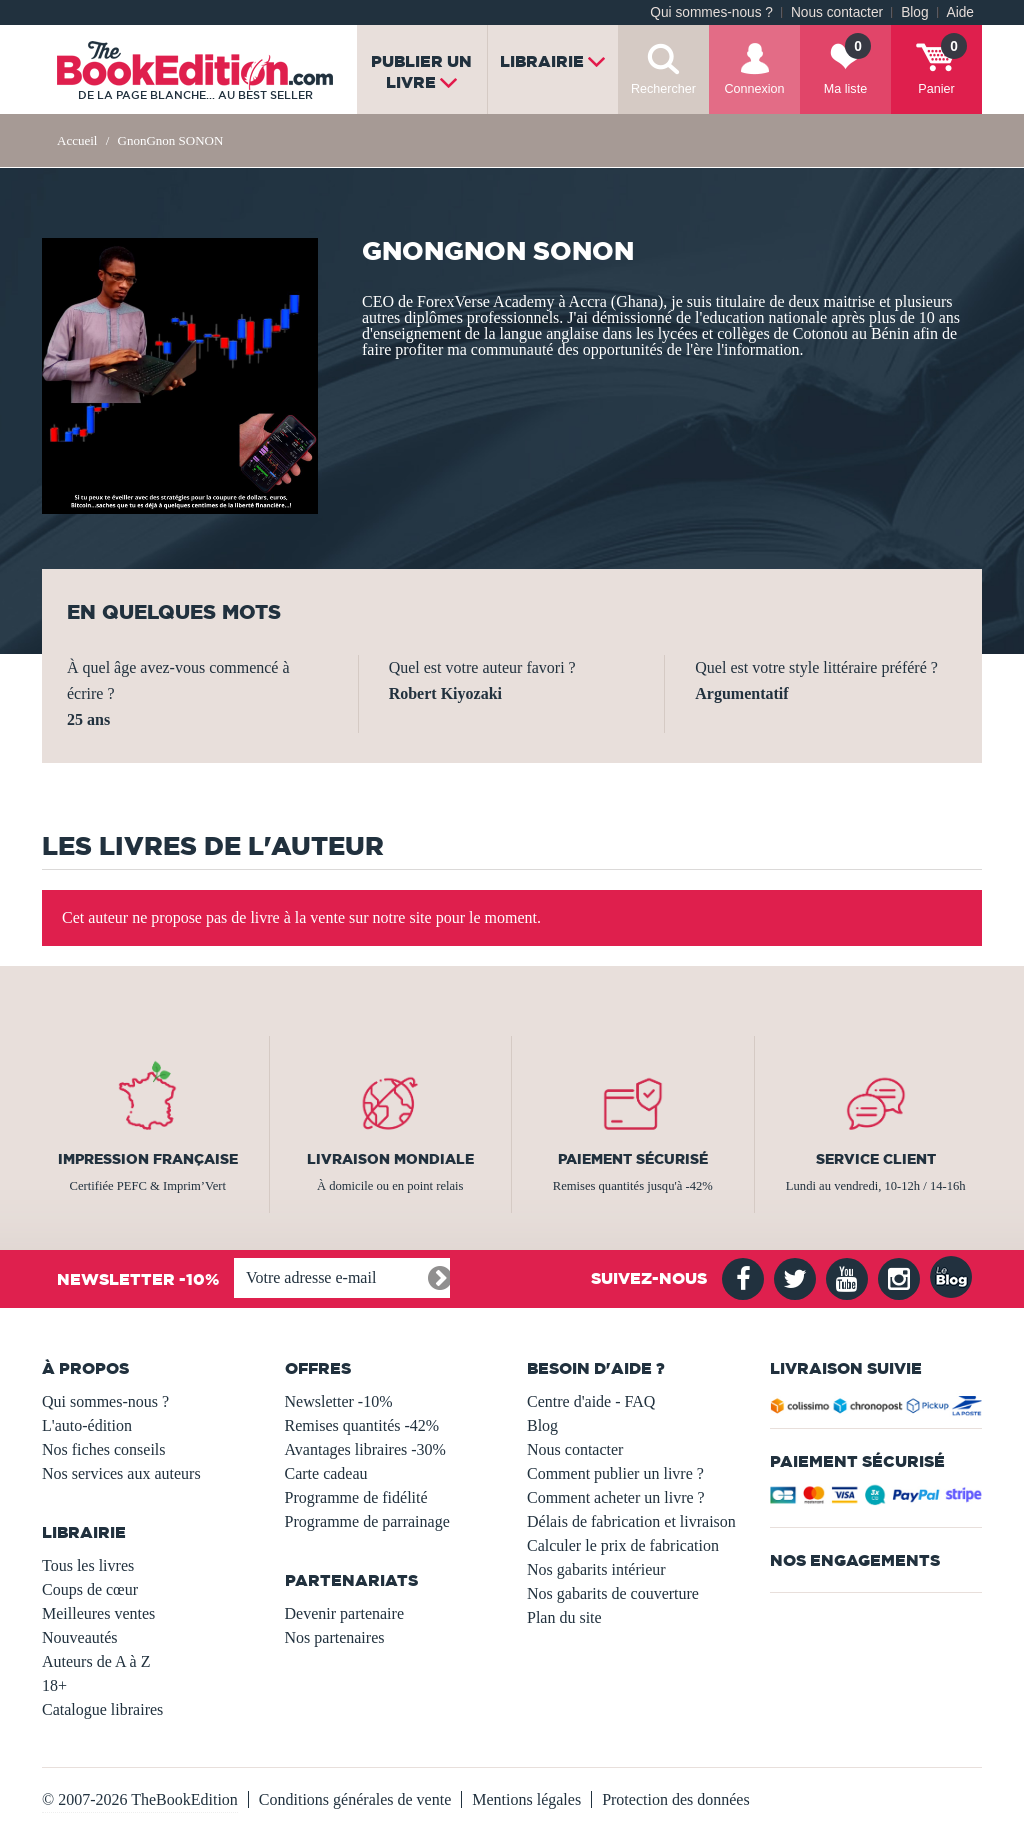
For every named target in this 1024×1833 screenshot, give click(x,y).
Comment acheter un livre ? (616, 1497)
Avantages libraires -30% (365, 1449)
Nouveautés (80, 1637)
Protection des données (676, 1799)
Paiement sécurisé (633, 1159)
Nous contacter (837, 12)
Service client (876, 1159)
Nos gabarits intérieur (596, 1569)
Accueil (77, 140)
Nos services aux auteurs (121, 1473)
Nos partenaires (335, 1637)
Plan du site (564, 1617)
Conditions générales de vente (355, 1799)
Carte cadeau (326, 1473)
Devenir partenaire (344, 1613)
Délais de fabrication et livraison (631, 1521)
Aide (960, 12)
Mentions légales (526, 1799)
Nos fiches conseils (104, 1449)
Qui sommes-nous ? (711, 12)
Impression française (148, 1159)
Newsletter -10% (339, 1401)
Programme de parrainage (367, 1521)
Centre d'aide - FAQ (591, 1401)
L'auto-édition (87, 1425)
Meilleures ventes (98, 1613)
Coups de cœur (90, 1589)
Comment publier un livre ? (615, 1473)
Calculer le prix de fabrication (623, 1545)
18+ (54, 1685)
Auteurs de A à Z (96, 1661)
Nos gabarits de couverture (613, 1593)
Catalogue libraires (102, 1709)
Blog (914, 12)
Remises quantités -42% (362, 1425)
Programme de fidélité (356, 1497)
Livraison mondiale (390, 1159)
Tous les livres (88, 1565)
